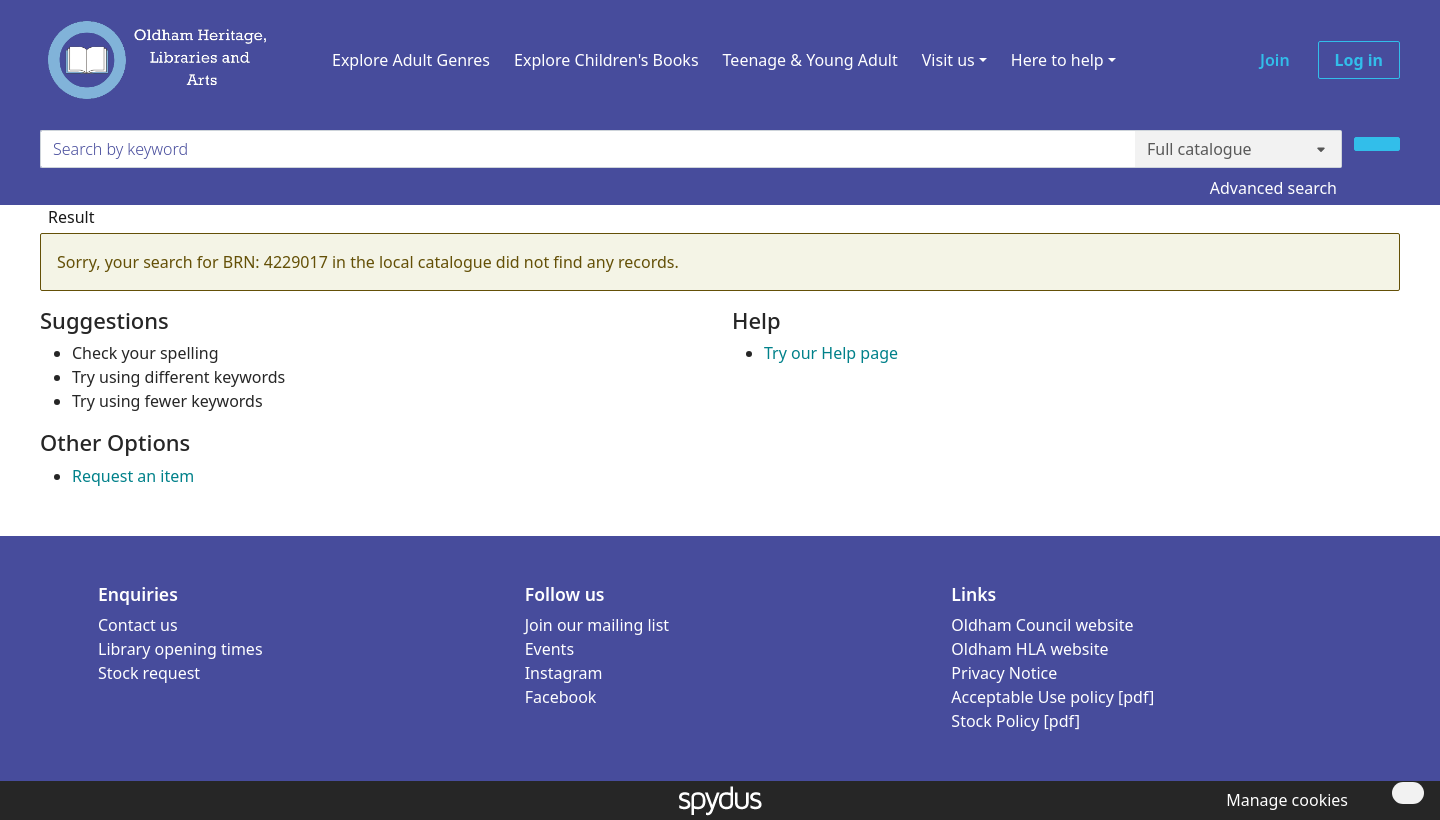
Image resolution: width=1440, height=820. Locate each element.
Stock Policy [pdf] (1015, 721)
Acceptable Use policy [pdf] (1052, 697)
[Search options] (1238, 149)
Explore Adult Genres (411, 60)
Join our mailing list (597, 625)
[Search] (1377, 144)
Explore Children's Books (606, 60)
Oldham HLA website (1029, 649)
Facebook (561, 697)
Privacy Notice (1004, 673)
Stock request (149, 673)
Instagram (564, 673)
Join (1275, 60)
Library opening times (180, 649)
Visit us (948, 60)
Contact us (138, 625)
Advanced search (1273, 188)
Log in (1359, 60)
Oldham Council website (1042, 625)
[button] (1283, 800)
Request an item (133, 476)
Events (549, 649)
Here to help (1057, 60)
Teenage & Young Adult (810, 60)
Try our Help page (831, 353)
